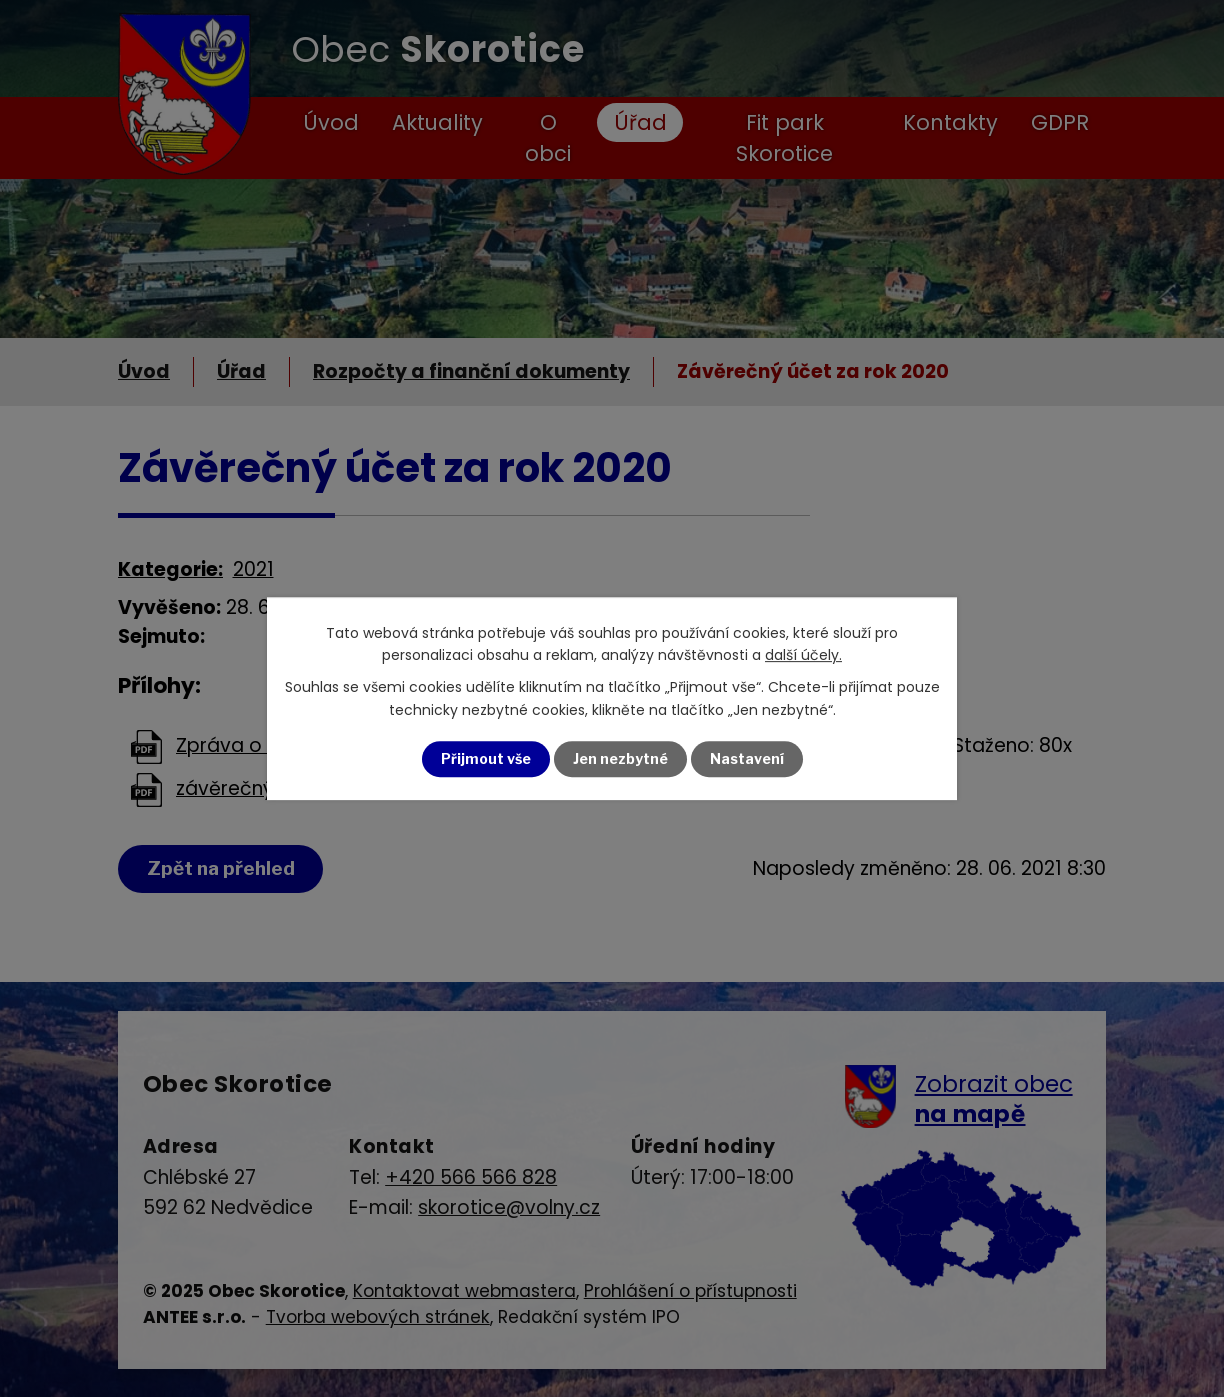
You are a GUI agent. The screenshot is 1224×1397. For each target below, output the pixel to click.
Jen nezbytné (620, 758)
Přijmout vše (486, 758)
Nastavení (747, 758)
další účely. (803, 655)
